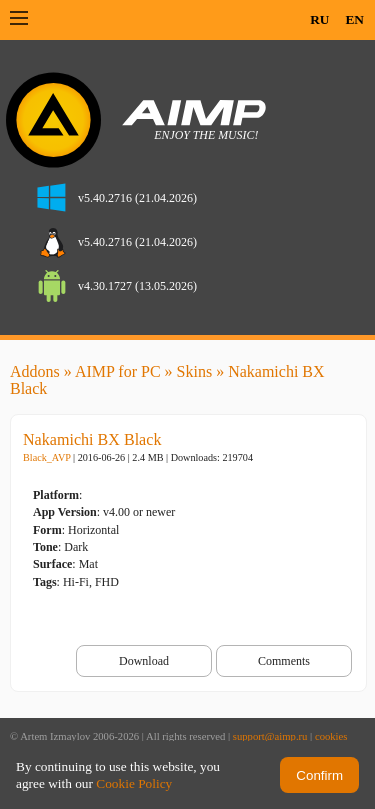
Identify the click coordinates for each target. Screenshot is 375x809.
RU (319, 19)
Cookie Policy (134, 783)
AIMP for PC (118, 371)
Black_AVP (47, 457)
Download (144, 661)
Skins (195, 371)
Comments (284, 661)
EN (354, 19)
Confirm (319, 775)
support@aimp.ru (270, 736)
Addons (35, 371)
